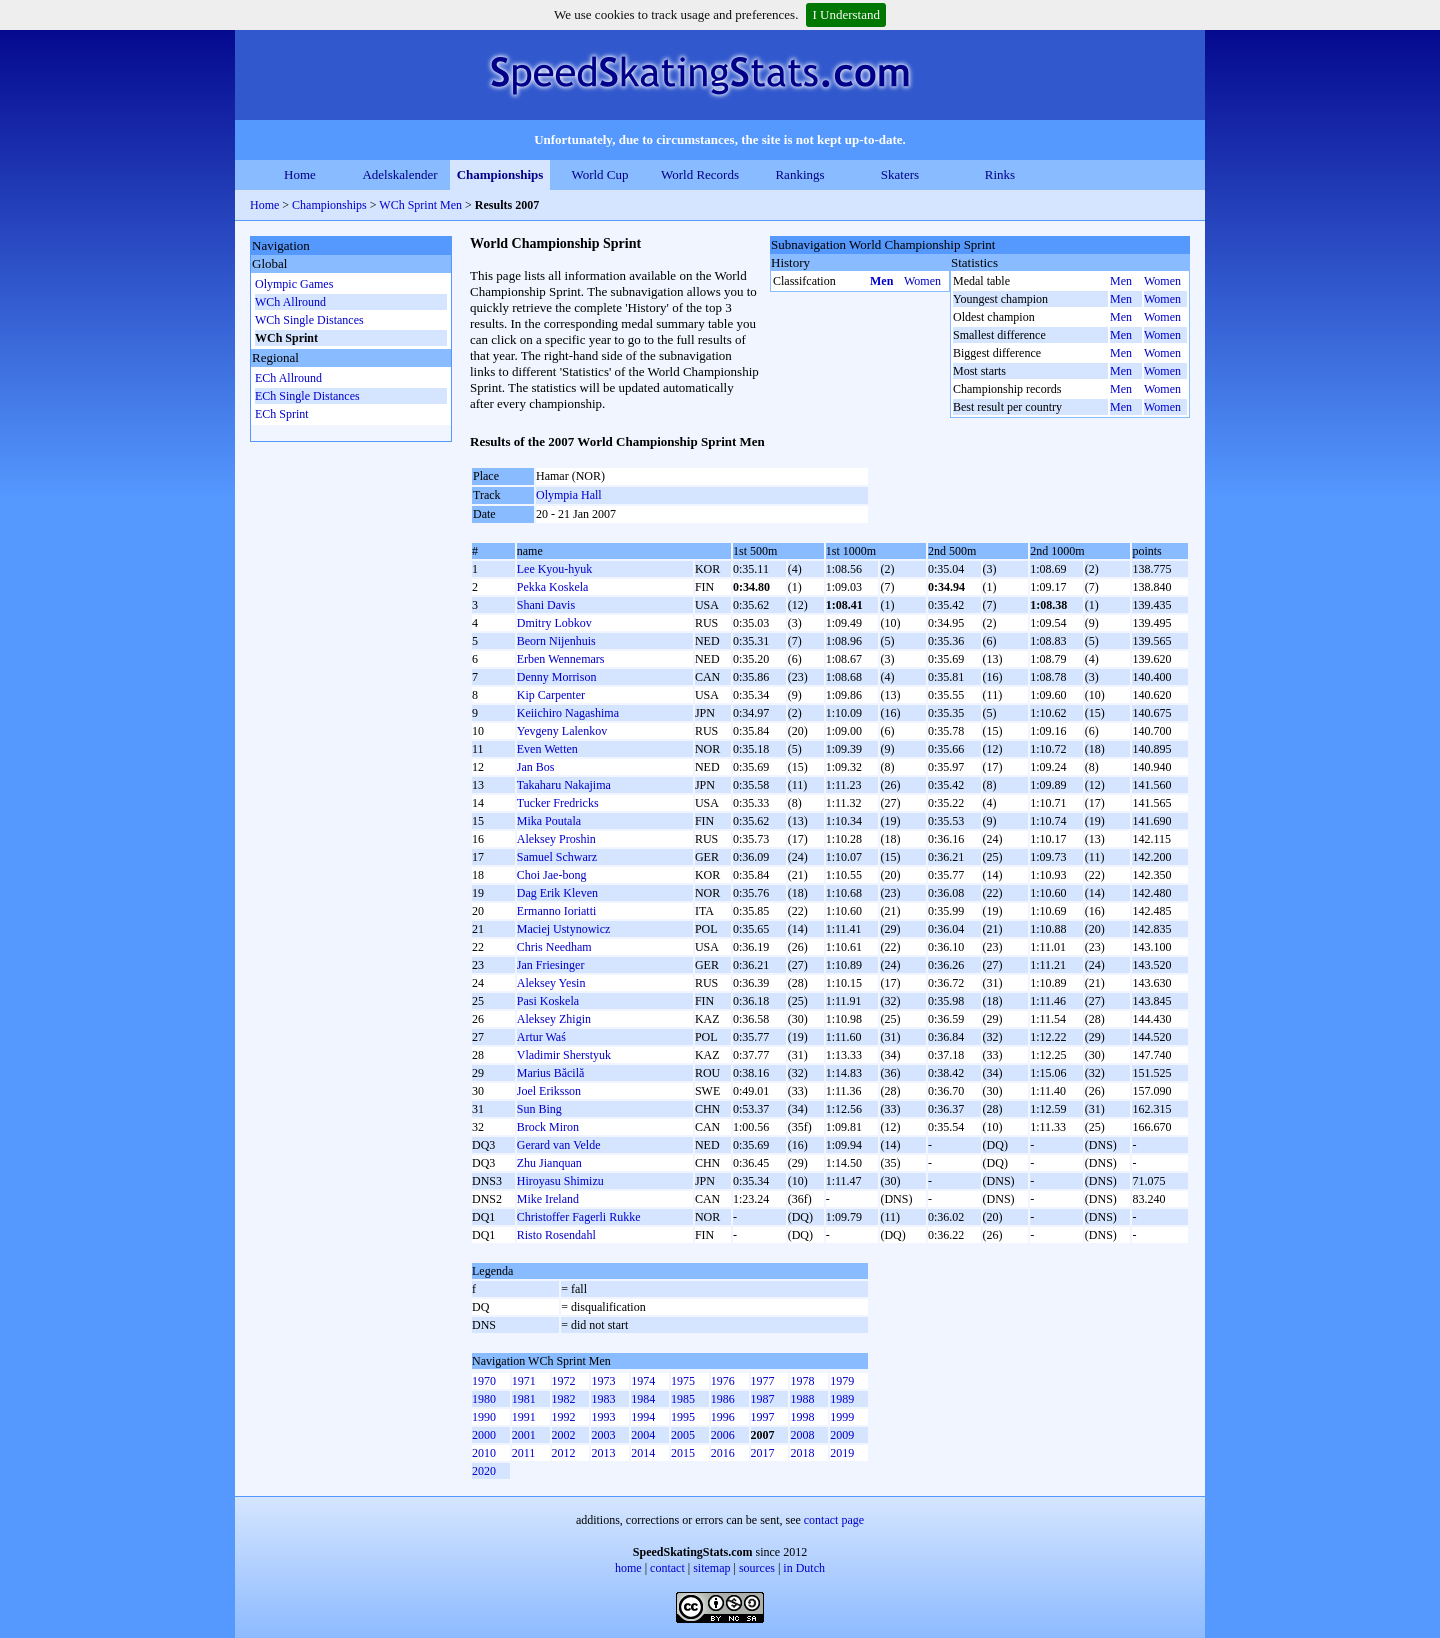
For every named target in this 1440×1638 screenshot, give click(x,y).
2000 (484, 1435)
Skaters (900, 174)
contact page (834, 1520)
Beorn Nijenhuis (556, 641)
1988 (802, 1399)
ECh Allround (288, 378)
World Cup (599, 174)
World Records (700, 174)
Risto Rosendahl (556, 1235)
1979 (842, 1381)
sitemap (711, 1568)
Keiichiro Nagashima (568, 713)
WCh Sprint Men (420, 205)
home (628, 1568)
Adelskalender (399, 174)
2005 (683, 1435)
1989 (842, 1399)
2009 (842, 1435)
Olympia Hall (569, 495)
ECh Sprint (282, 414)
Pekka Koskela (553, 587)
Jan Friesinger (551, 965)
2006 (723, 1435)
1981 (524, 1399)
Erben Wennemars (561, 659)
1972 (564, 1381)
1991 (524, 1417)
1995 (683, 1417)
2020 (484, 1471)
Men (881, 281)
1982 (564, 1399)
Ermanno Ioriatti (557, 911)
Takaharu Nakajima (564, 785)
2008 (802, 1435)
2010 (484, 1453)
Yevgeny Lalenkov (562, 731)
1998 (802, 1417)
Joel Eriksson (549, 1091)
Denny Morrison (557, 677)
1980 (484, 1399)
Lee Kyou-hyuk (555, 569)
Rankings (799, 174)
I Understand (846, 14)
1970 (484, 1381)
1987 (763, 1399)
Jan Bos (536, 767)
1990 (484, 1417)
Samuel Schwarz (557, 857)
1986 (723, 1399)
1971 (524, 1381)
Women (922, 281)
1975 (683, 1381)
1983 (603, 1399)
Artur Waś (541, 1037)
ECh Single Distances (307, 396)
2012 (564, 1453)
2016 (723, 1453)
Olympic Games (294, 284)
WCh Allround (290, 302)
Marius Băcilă (551, 1073)
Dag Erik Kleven (557, 893)
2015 (683, 1453)
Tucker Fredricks (558, 803)
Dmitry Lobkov (554, 623)
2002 (564, 1435)
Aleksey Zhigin (554, 1019)
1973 (603, 1381)
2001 (524, 1435)
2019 (842, 1453)
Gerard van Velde (559, 1145)
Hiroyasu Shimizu (560, 1181)
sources (757, 1568)
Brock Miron (548, 1127)
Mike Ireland (548, 1199)
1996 (723, 1417)
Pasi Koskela (548, 1001)
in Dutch (804, 1568)
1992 (564, 1417)
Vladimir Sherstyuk (564, 1055)
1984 (643, 1399)
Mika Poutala (549, 821)
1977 (763, 1381)
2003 (603, 1435)
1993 (603, 1417)
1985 (683, 1399)
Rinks (1000, 174)
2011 (524, 1453)
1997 (763, 1417)
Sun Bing (539, 1109)
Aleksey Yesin (551, 983)
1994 (643, 1417)
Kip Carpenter (551, 695)
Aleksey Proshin (556, 839)
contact (667, 1568)
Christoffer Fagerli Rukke (579, 1217)
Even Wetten (547, 749)
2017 (763, 1453)
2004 (643, 1435)
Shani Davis (546, 605)
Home (300, 174)
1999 (842, 1417)
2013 (603, 1453)
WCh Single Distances (309, 320)
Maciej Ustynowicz (564, 929)
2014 (643, 1453)
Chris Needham (554, 947)
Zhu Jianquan (549, 1163)
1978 (802, 1381)
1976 (723, 1381)
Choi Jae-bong (552, 875)
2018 (802, 1453)
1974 (643, 1381)
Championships (500, 174)
